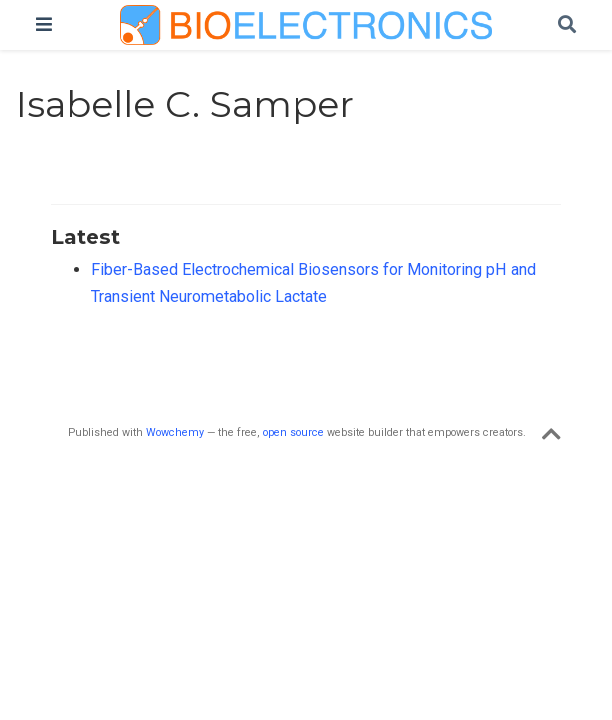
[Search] (567, 25)
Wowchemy (175, 432)
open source (293, 432)
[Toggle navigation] (44, 24)
